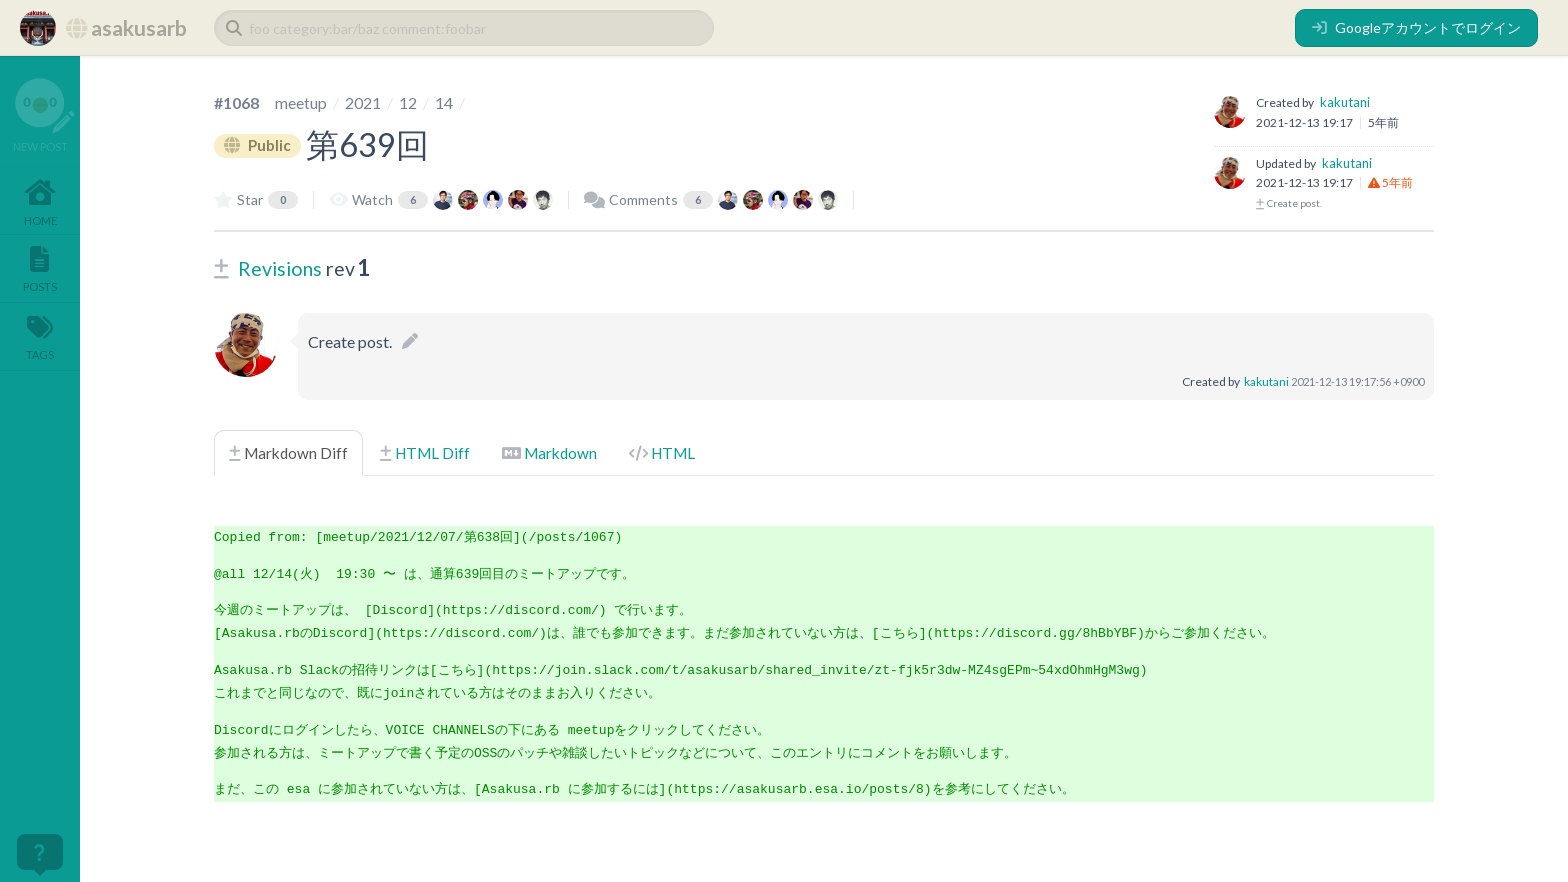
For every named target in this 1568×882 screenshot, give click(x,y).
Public (258, 145)
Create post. (1289, 203)
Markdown (549, 453)
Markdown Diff (288, 453)
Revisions (280, 268)
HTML (662, 453)
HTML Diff (425, 453)
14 (444, 102)
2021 (363, 102)
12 (408, 102)
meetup (301, 102)
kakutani (1345, 102)
